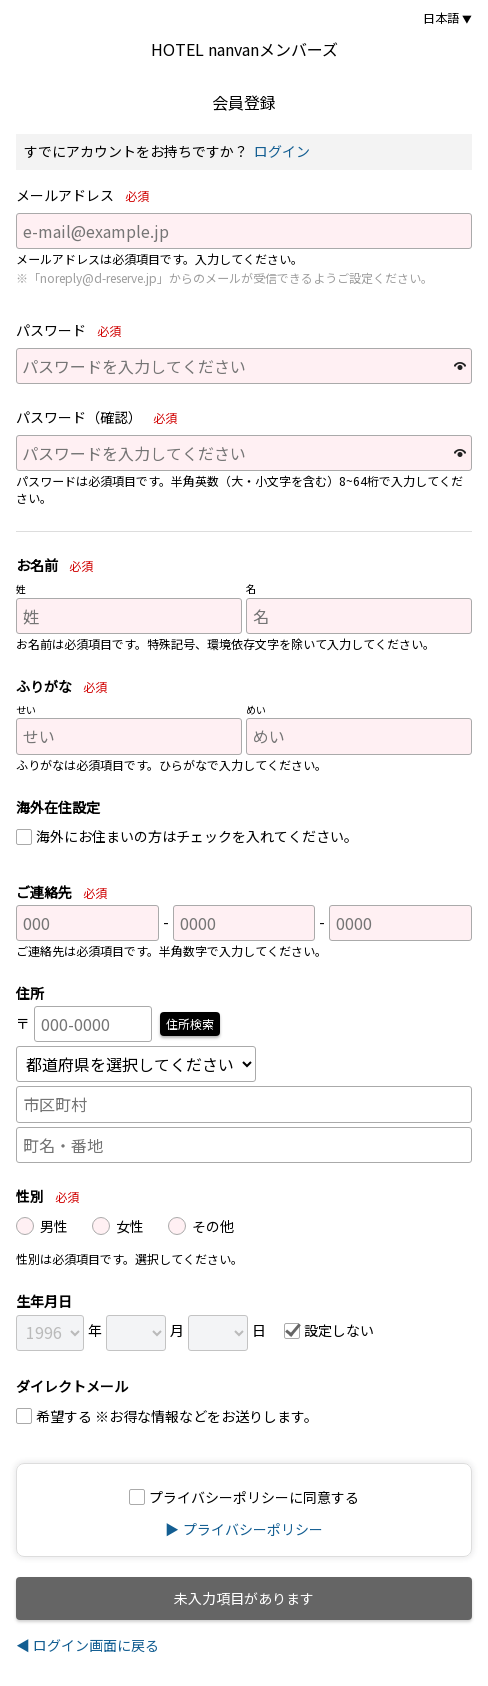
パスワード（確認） (100, 418)
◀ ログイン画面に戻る (87, 1645)
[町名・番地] (244, 1145)
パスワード (72, 331)
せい (26, 710)
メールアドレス (86, 196)
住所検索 (190, 1023)
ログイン (282, 151)
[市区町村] (244, 1104)
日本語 (441, 18)
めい (256, 710)
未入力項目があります (244, 1598)
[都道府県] (136, 1064)
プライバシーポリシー (253, 1529)
